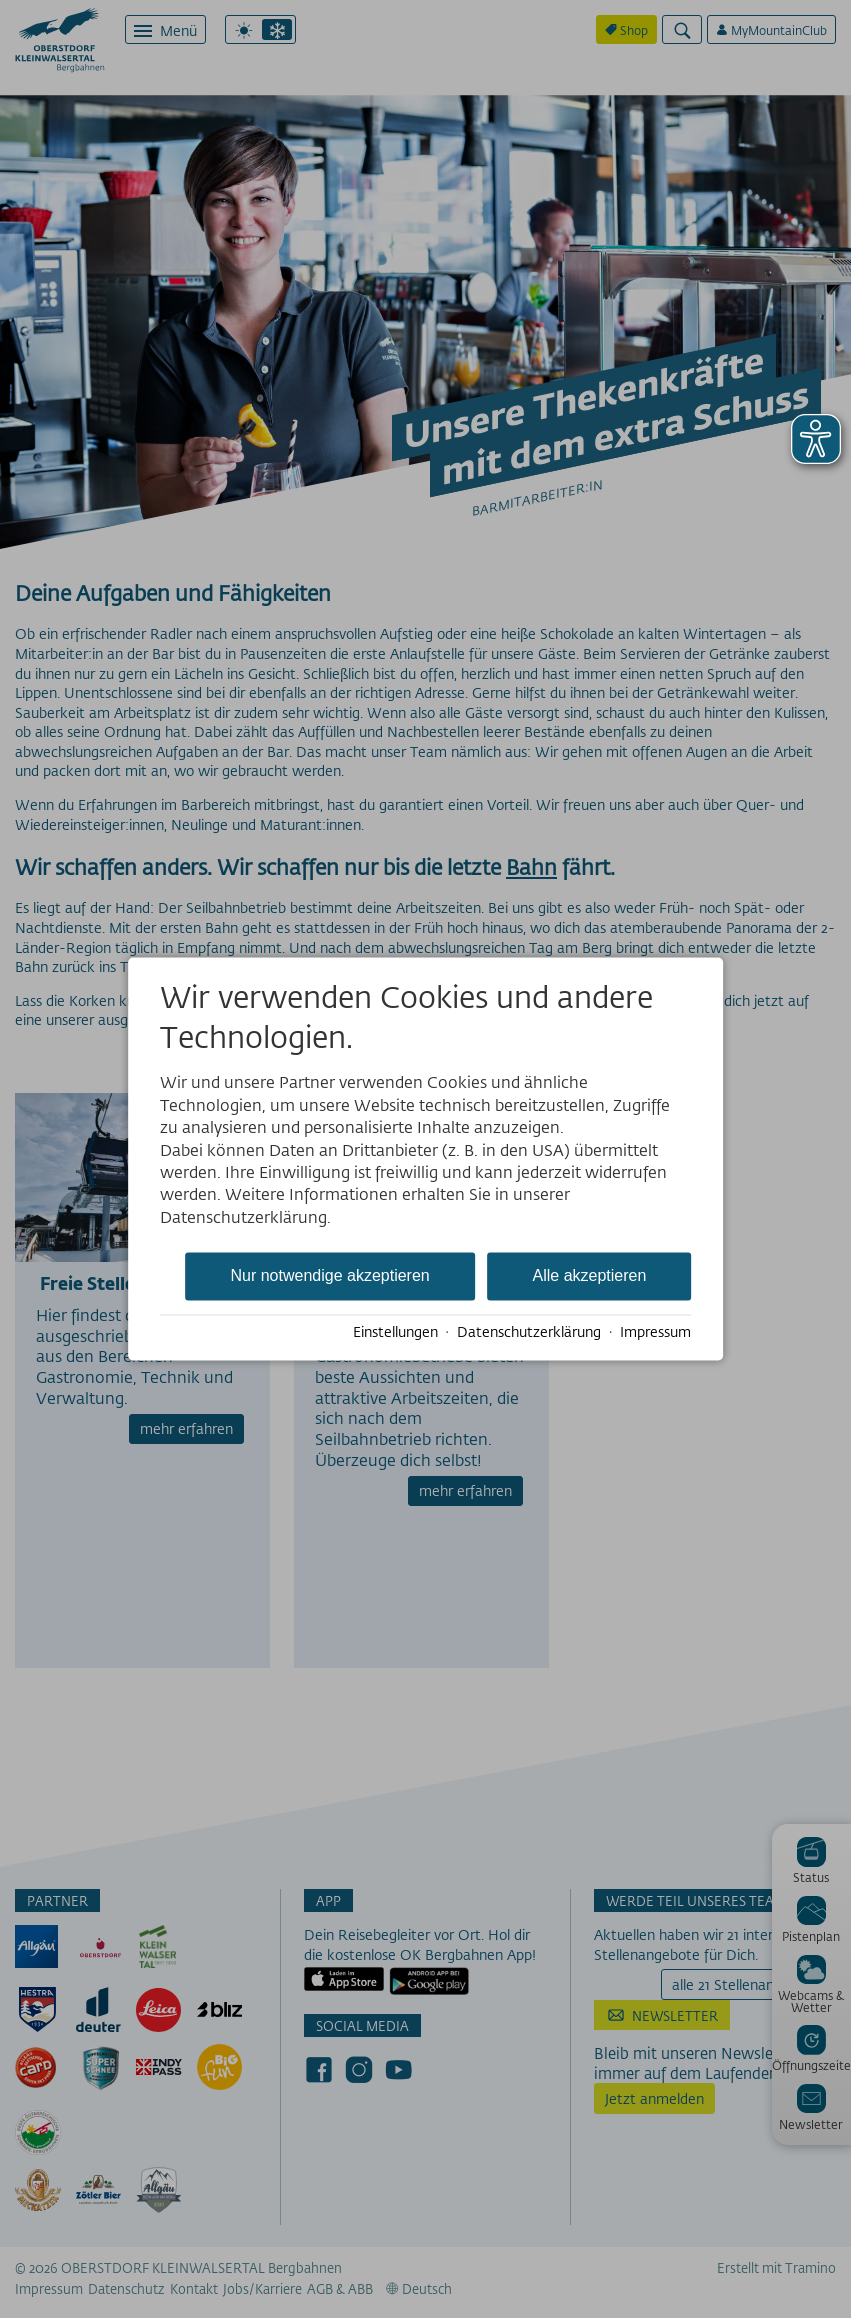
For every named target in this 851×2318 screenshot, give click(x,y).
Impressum (655, 1332)
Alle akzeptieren (590, 1276)
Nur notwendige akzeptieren (329, 1276)
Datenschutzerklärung (529, 1332)
